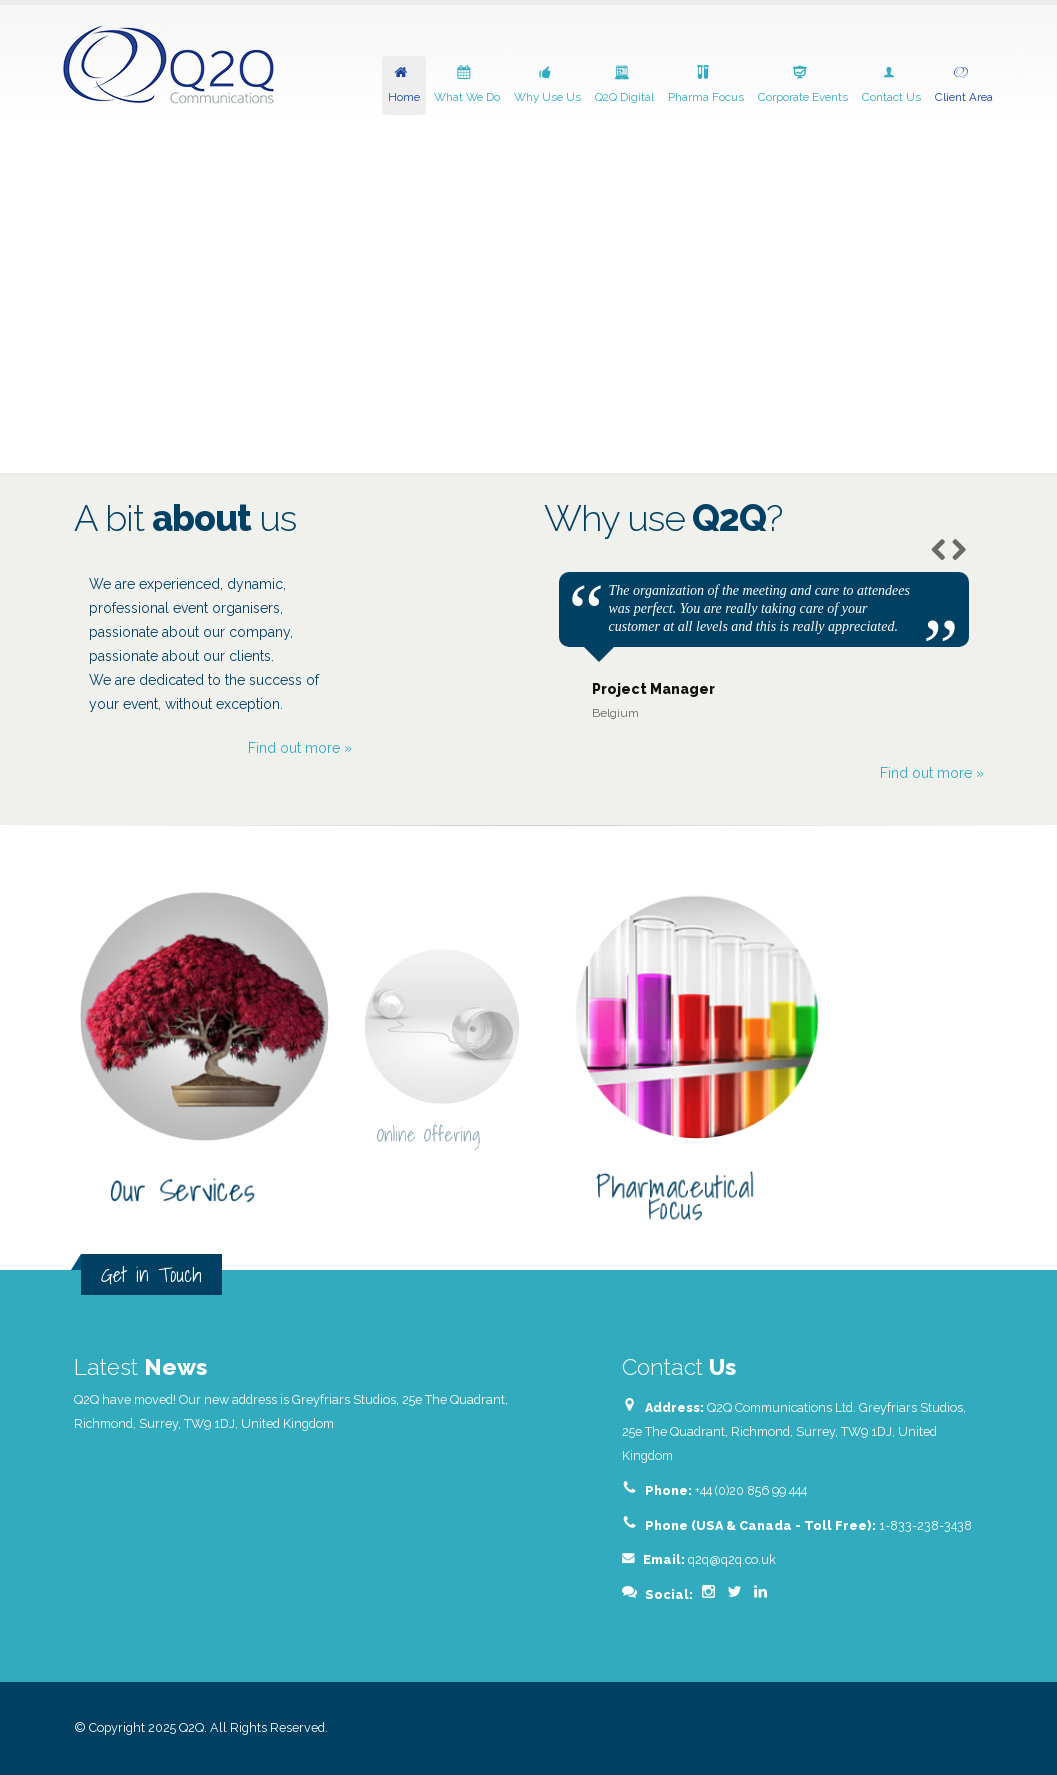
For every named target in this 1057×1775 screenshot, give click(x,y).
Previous (938, 548)
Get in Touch (151, 1274)
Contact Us (891, 83)
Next (958, 548)
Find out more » (300, 748)
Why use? (663, 518)
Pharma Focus (706, 83)
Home (404, 83)
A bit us (185, 518)
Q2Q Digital (624, 83)
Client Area (964, 83)
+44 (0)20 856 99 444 (751, 1490)
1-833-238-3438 (925, 1525)
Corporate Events (803, 83)
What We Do (467, 83)
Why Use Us (547, 83)
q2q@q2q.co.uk (732, 1559)
